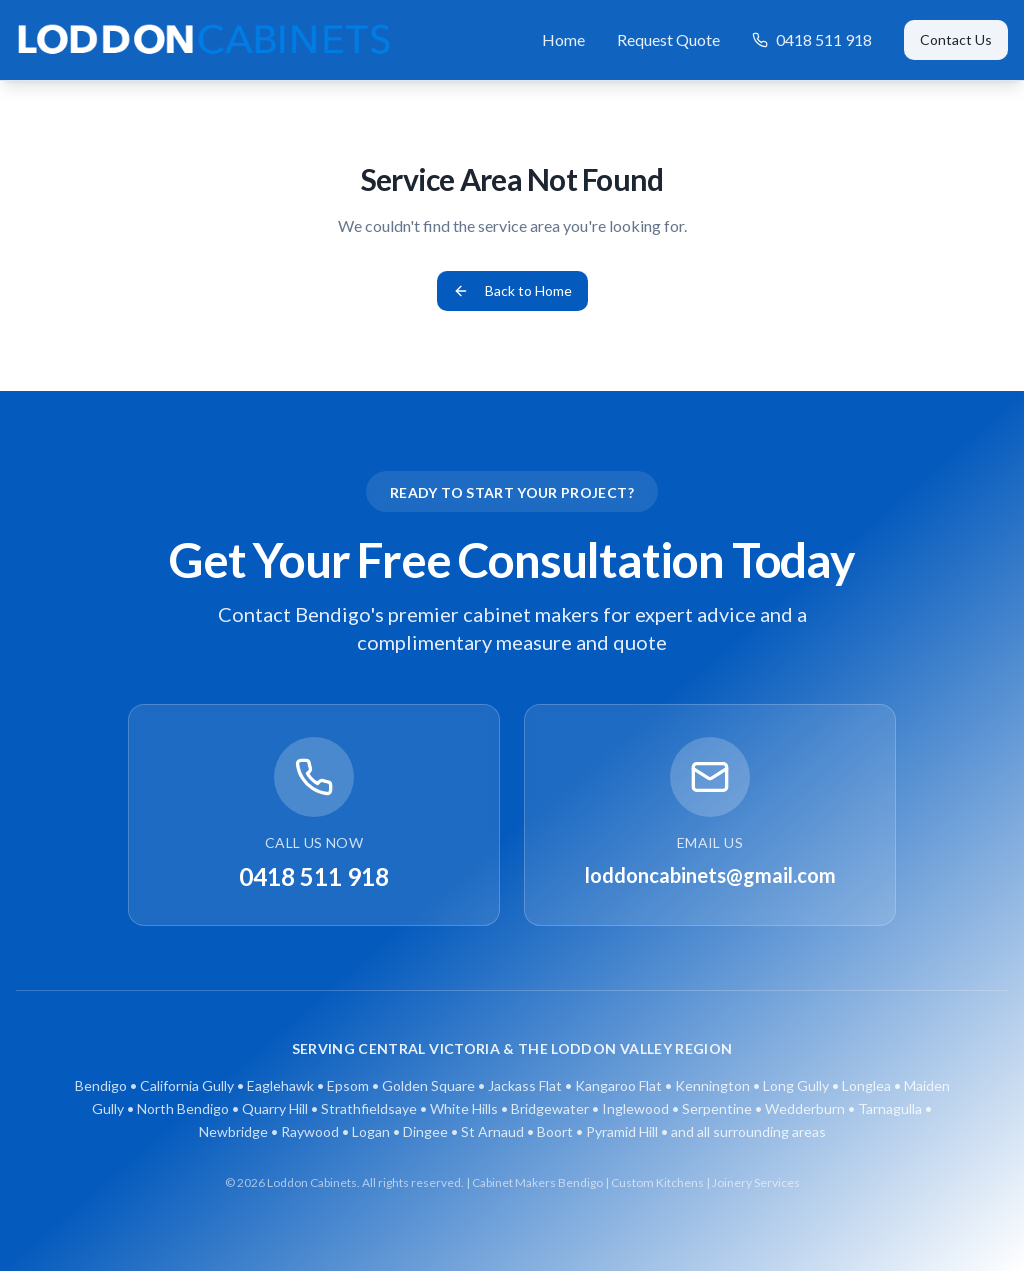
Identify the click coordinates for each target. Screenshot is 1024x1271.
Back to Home (512, 290)
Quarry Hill (275, 1108)
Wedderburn (805, 1108)
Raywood (310, 1131)
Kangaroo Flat (618, 1085)
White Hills (464, 1108)
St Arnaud (492, 1131)
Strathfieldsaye (369, 1108)
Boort (555, 1131)
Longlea (866, 1085)
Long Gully (796, 1085)
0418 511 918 (812, 39)
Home (563, 39)
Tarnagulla (890, 1108)
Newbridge (233, 1131)
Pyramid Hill (622, 1131)
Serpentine (717, 1108)
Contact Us (956, 39)
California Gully (187, 1085)
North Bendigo (183, 1108)
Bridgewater (550, 1108)
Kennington (712, 1085)
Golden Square (428, 1085)
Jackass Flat (525, 1085)
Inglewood (635, 1108)
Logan (371, 1131)
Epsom (348, 1085)
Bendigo (101, 1085)
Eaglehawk (280, 1085)
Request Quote (668, 39)
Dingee (425, 1131)
